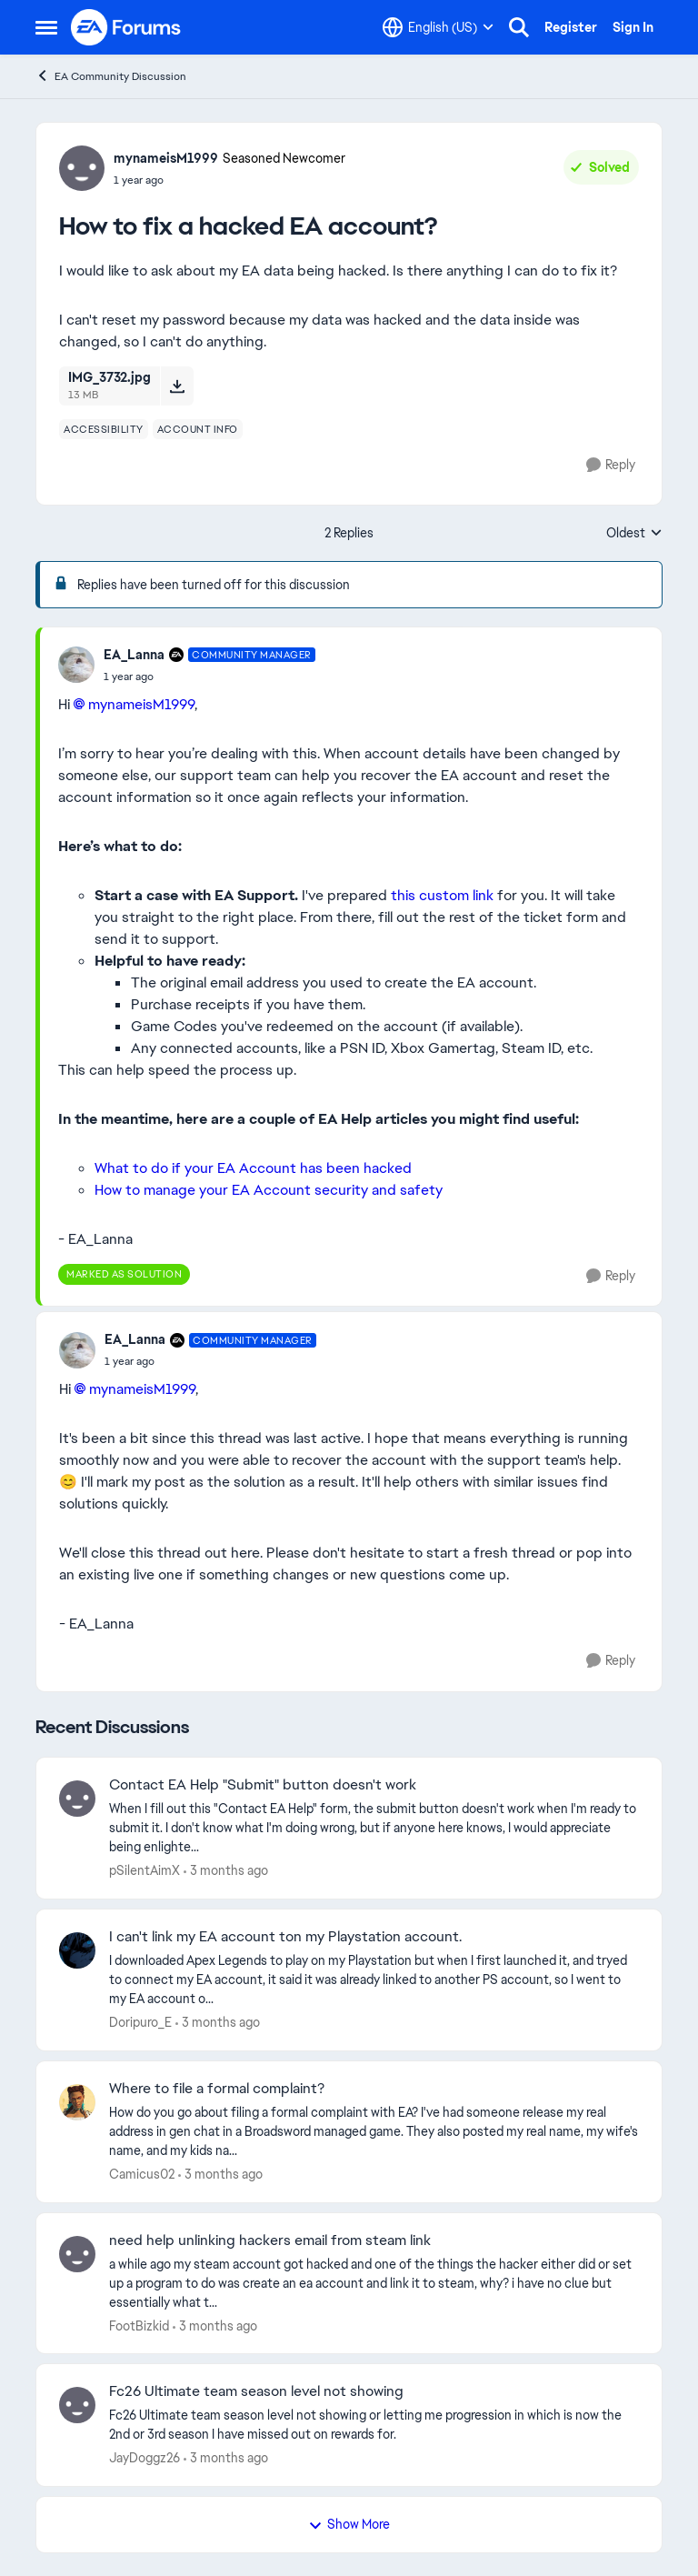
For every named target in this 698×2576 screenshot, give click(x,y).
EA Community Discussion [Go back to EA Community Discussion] (110, 76)
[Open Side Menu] (46, 27)
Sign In (633, 27)
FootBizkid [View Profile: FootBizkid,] (139, 2325)
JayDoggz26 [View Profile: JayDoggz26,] (144, 2458)
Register (570, 27)
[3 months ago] (226, 1870)
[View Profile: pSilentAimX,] (77, 1798)
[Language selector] (438, 27)
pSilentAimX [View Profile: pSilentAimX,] (144, 1870)
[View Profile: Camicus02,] (77, 2102)
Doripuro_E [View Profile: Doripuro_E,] (140, 2022)
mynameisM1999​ (141, 704)
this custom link (442, 895)
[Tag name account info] (198, 429)
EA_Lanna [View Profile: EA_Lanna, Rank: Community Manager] (134, 655)
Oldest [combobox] (634, 534)
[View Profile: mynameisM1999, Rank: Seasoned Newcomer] (82, 168)
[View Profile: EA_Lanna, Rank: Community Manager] (76, 665)
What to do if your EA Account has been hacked (253, 1168)
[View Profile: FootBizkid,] (77, 2254)
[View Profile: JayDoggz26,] (77, 2405)
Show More (349, 2524)
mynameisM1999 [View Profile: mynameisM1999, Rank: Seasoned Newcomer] (166, 158)
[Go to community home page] (126, 27)
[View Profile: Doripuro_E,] (77, 1950)
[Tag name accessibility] (103, 429)
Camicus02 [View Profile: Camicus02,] (141, 2174)
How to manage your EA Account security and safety (269, 1189)
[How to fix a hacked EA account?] (209, 676)
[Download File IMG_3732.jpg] (177, 385)
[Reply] (611, 465)
